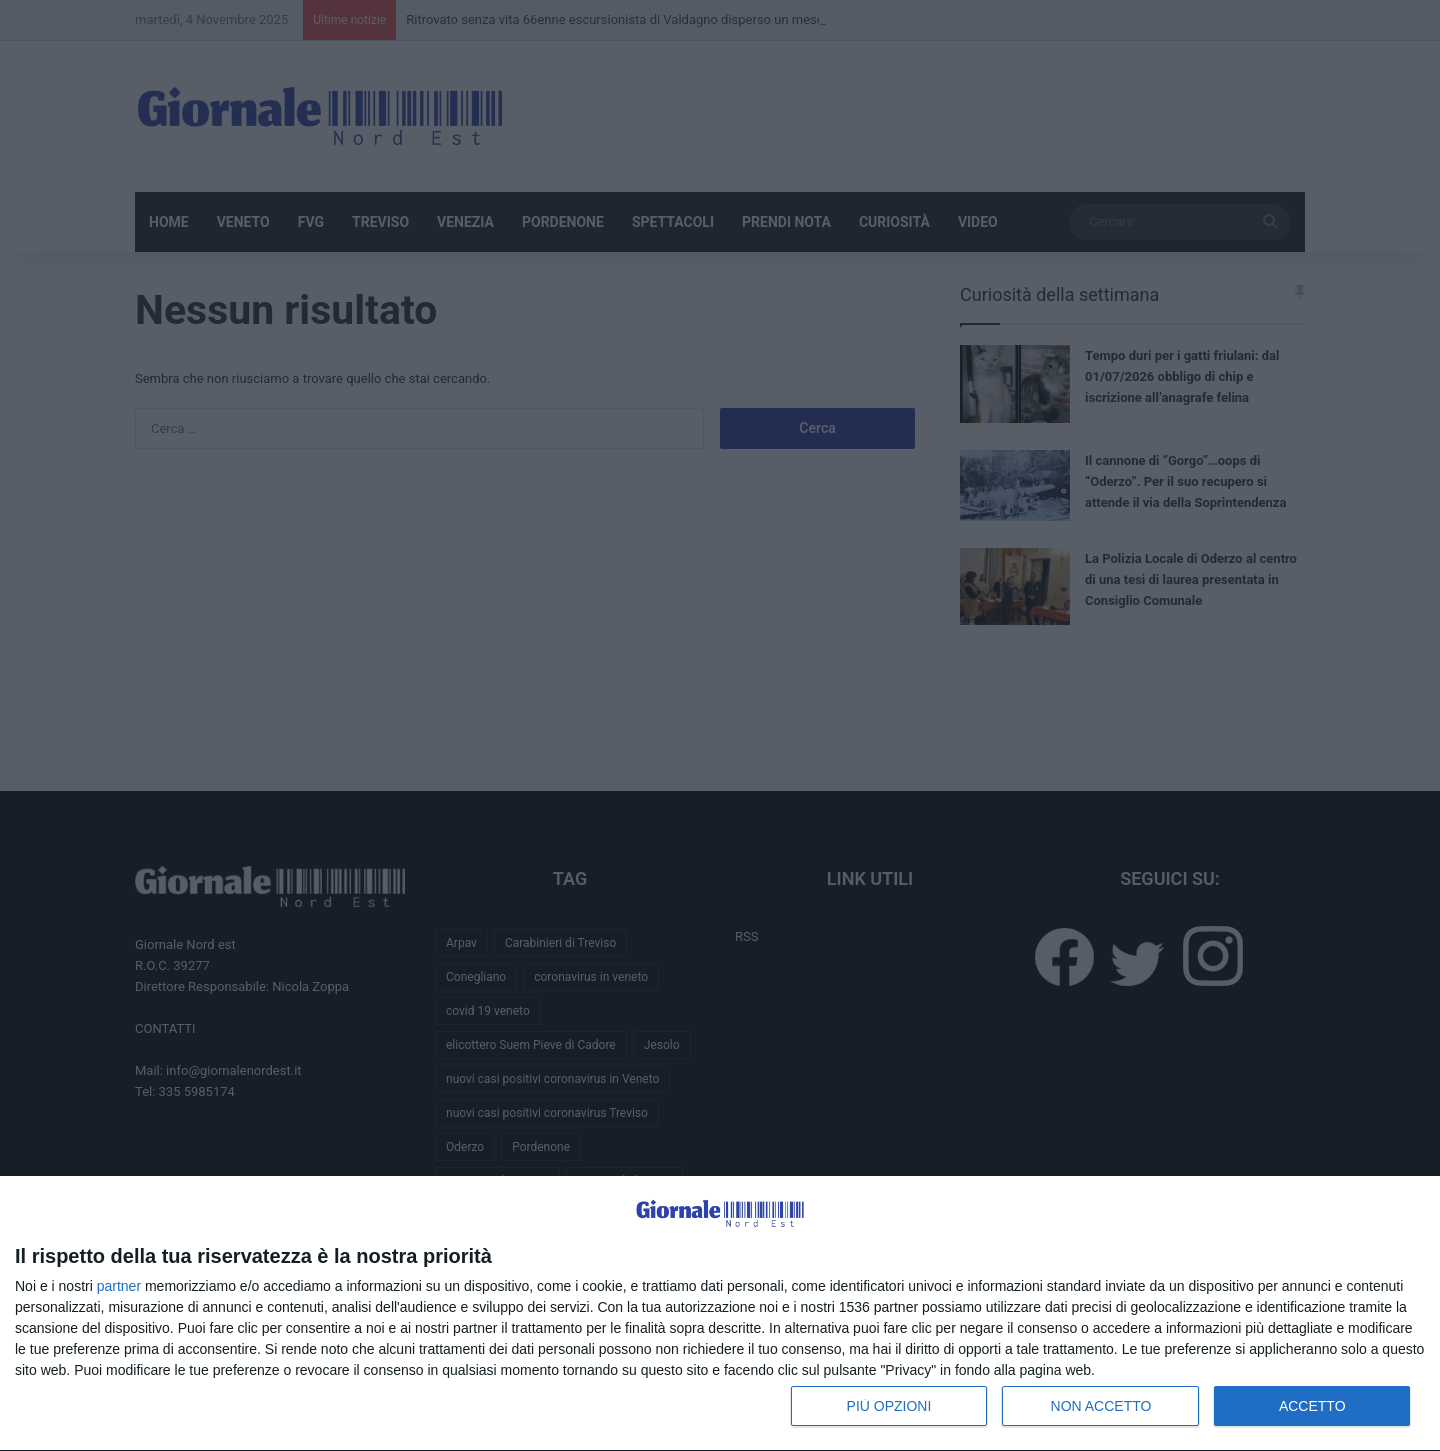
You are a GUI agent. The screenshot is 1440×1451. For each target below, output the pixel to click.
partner (119, 1286)
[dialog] (720, 1314)
